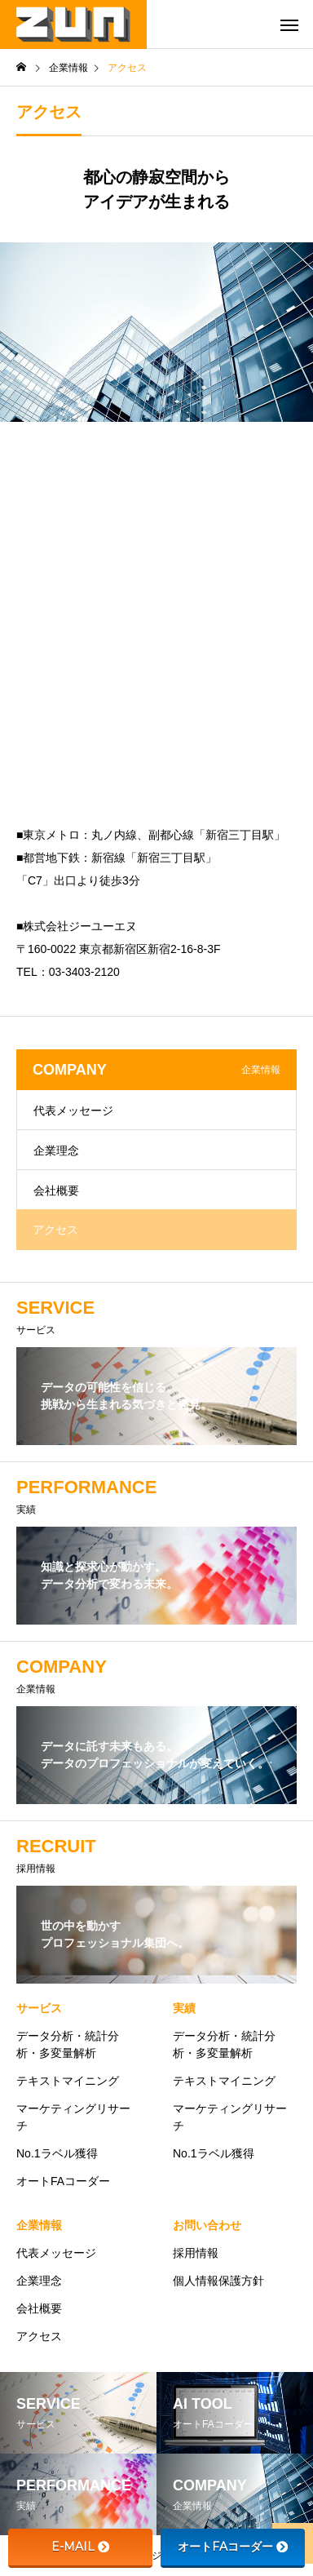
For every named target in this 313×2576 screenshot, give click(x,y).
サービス (39, 2008)
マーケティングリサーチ (73, 2117)
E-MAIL (80, 2546)
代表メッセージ (73, 1110)
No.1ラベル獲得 (57, 2153)
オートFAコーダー (63, 2181)
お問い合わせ (207, 2225)
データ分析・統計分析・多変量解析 (67, 2044)
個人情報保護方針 (218, 2280)
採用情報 (195, 2252)
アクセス (55, 1229)
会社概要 (56, 1190)
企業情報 (39, 2225)
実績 (184, 2008)
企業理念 (56, 1150)
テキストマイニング (67, 2080)
